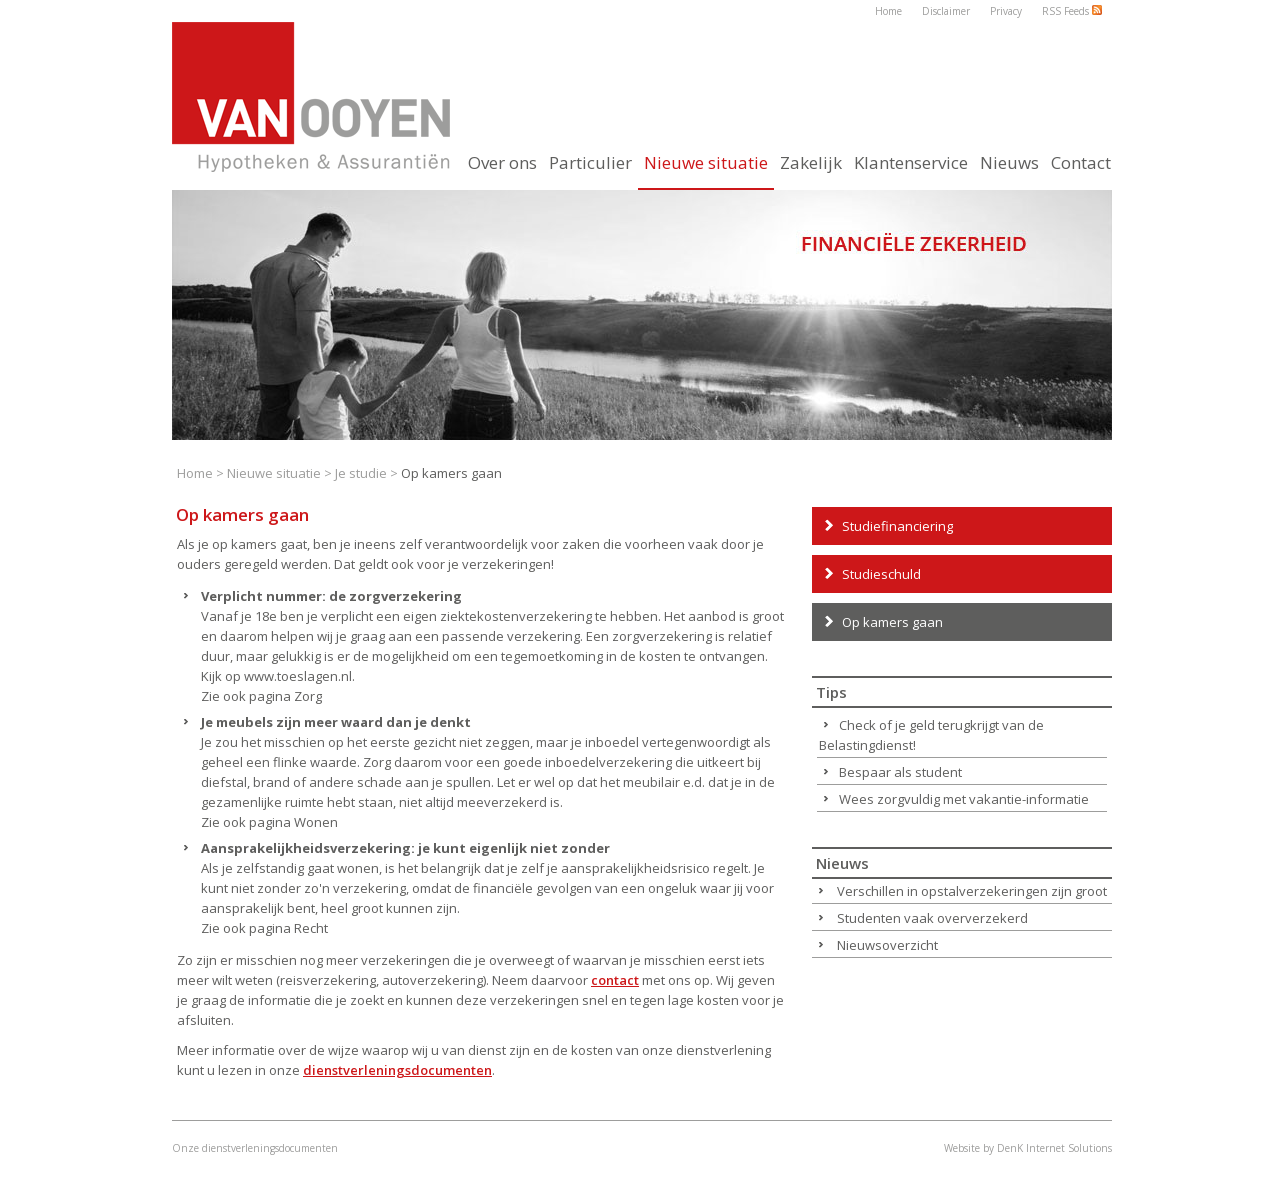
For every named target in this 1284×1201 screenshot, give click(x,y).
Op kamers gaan (892, 622)
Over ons (502, 162)
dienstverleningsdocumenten (397, 1070)
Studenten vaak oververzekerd (932, 918)
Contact (1081, 162)
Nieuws (1009, 162)
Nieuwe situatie (274, 473)
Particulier (590, 162)
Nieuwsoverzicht (887, 945)
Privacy (1006, 11)
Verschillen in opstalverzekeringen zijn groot (972, 891)
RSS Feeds (1072, 11)
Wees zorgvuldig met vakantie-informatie (964, 799)
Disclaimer (946, 11)
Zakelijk (811, 162)
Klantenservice (911, 162)
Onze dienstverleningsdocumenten (255, 1148)
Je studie (362, 473)
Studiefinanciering (897, 526)
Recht (311, 928)
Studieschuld (881, 574)
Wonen (316, 822)
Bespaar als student (900, 772)
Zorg (308, 696)
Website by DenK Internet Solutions (1028, 1148)
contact (615, 980)
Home (888, 11)
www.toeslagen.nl (298, 676)
